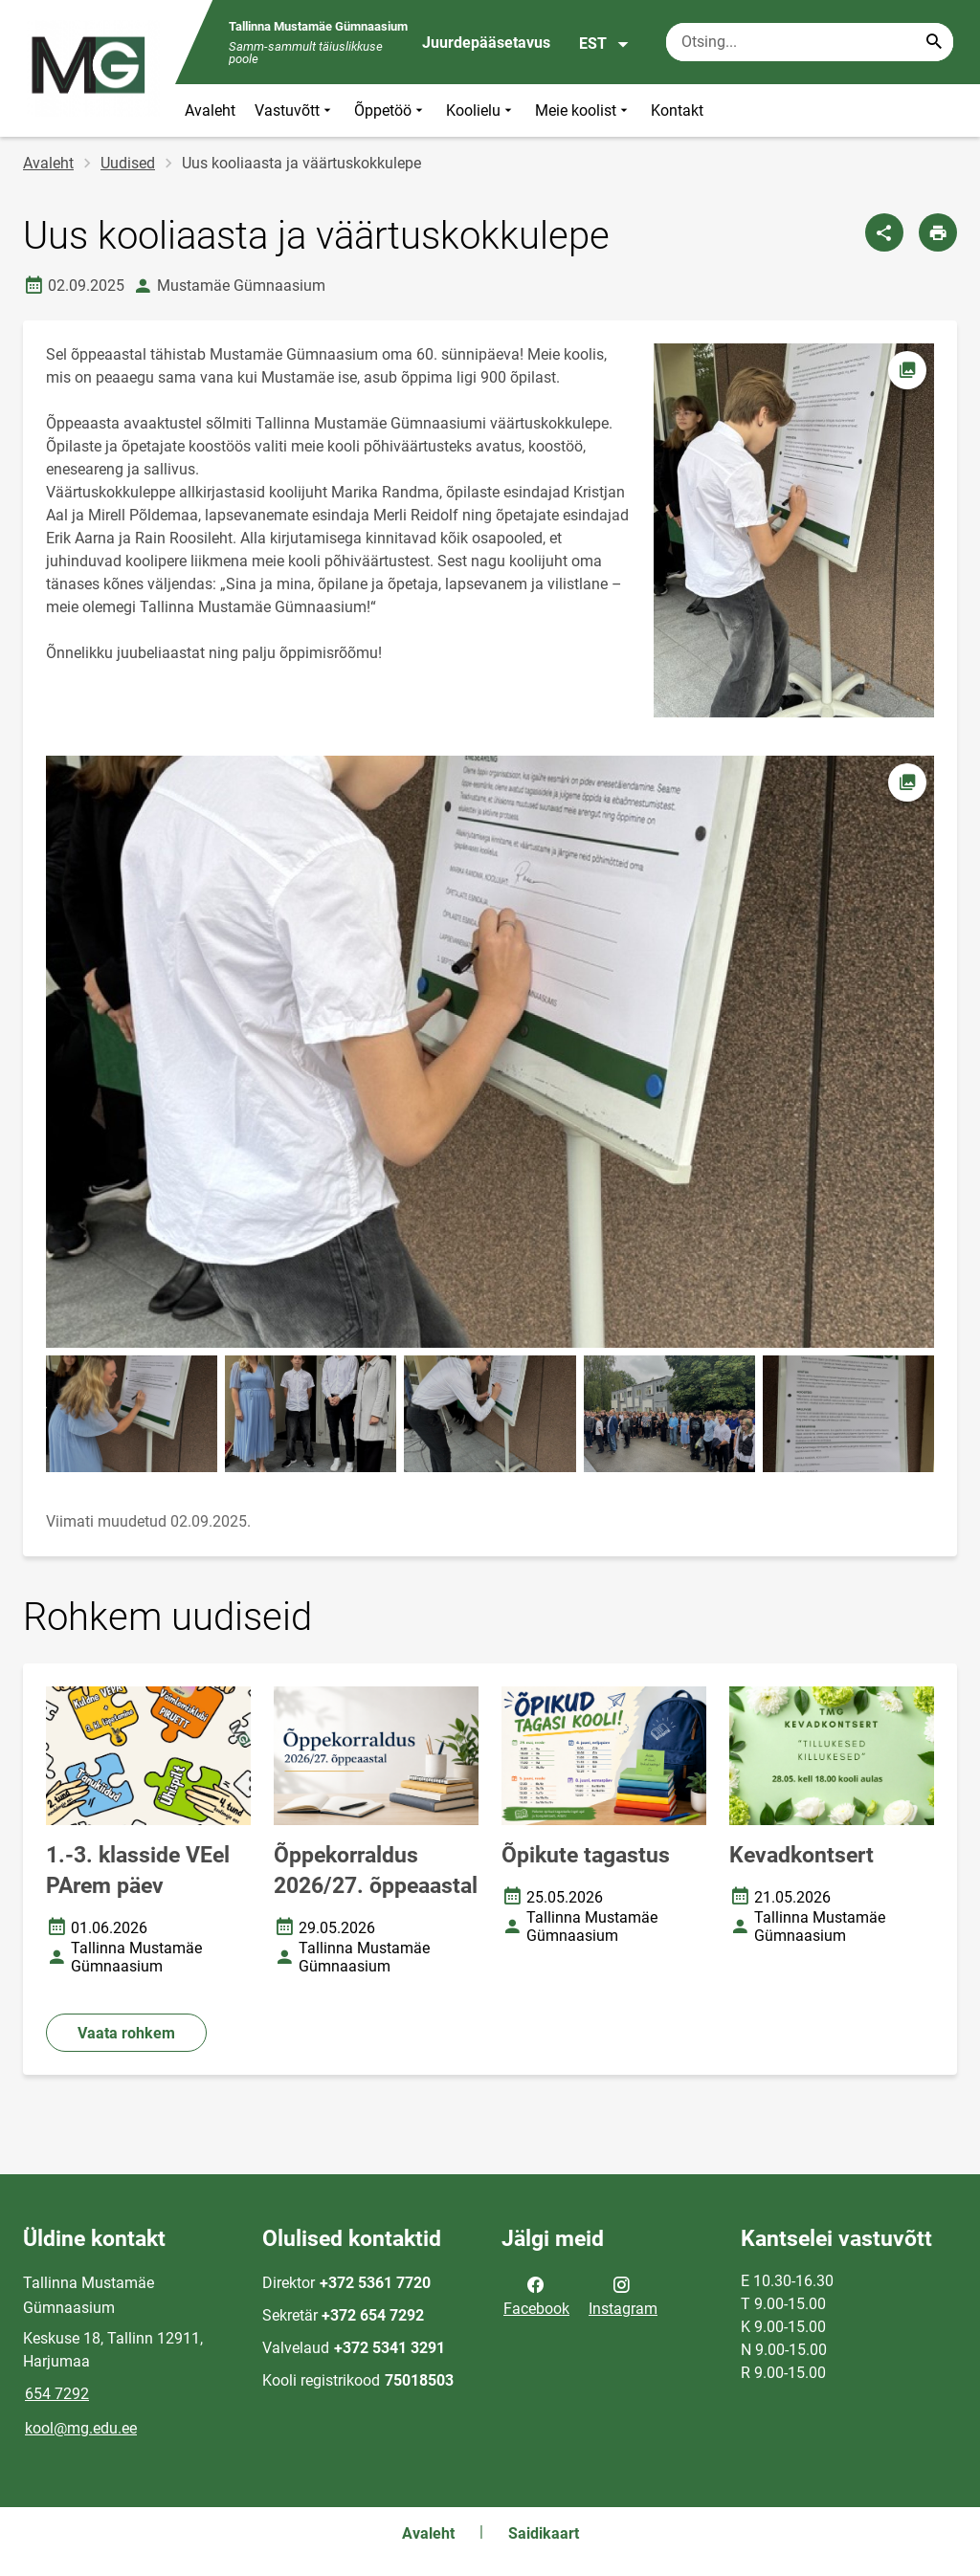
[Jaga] (884, 232)
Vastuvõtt (295, 110)
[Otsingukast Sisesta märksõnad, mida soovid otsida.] (809, 42)
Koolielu (481, 110)
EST (604, 44)
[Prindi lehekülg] (938, 232)
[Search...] (934, 42)
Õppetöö (390, 110)
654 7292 (57, 2394)
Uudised (127, 163)
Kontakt (677, 110)
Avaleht (210, 110)
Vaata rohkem (126, 2033)
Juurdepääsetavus (486, 42)
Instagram (623, 2295)
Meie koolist (583, 110)
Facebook (536, 2295)
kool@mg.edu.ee (81, 2428)
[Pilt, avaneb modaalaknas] (490, 1052)
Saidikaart (543, 2533)
